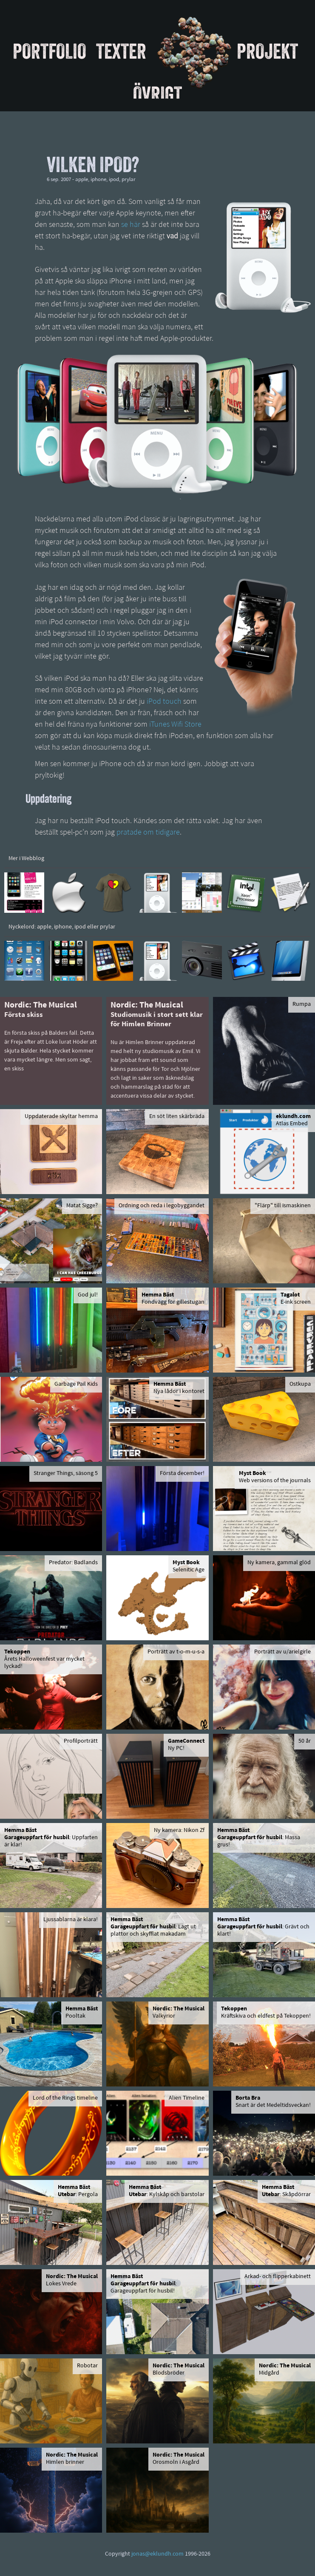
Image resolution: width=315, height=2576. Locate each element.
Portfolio (49, 51)
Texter (121, 51)
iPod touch (164, 702)
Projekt (267, 51)
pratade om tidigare (148, 833)
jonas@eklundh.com (157, 2554)
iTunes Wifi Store (175, 725)
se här (130, 225)
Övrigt (157, 94)
